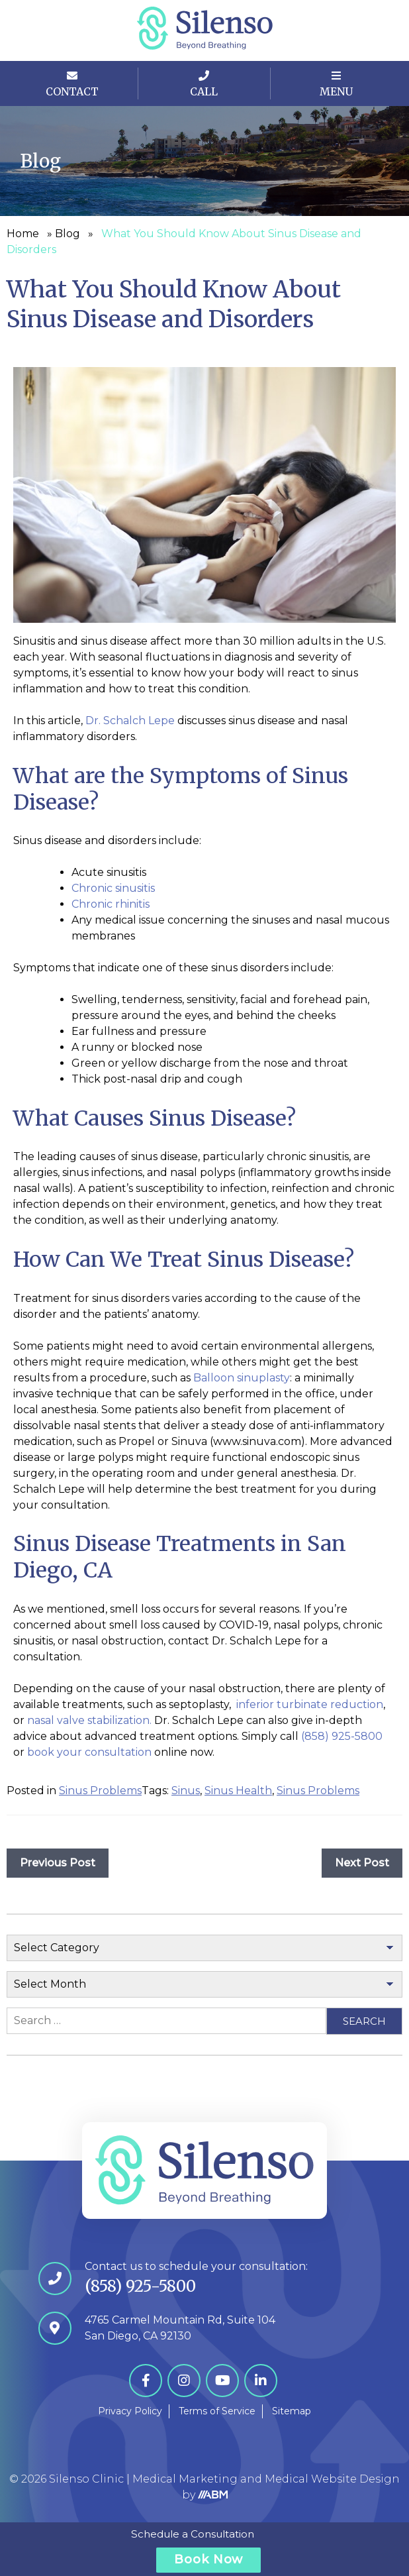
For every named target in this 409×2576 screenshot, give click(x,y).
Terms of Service (217, 2411)
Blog (67, 233)
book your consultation (89, 1752)
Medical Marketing (185, 2479)
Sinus (185, 1790)
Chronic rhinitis (110, 904)
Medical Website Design (332, 2479)
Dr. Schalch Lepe (130, 720)
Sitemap (291, 2411)
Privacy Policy (130, 2411)
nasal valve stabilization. (89, 1720)
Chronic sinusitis (113, 888)
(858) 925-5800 (342, 1736)
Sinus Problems (100, 1790)
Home (23, 233)
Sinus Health (238, 1790)
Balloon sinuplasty (241, 1377)
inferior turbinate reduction (309, 1704)
